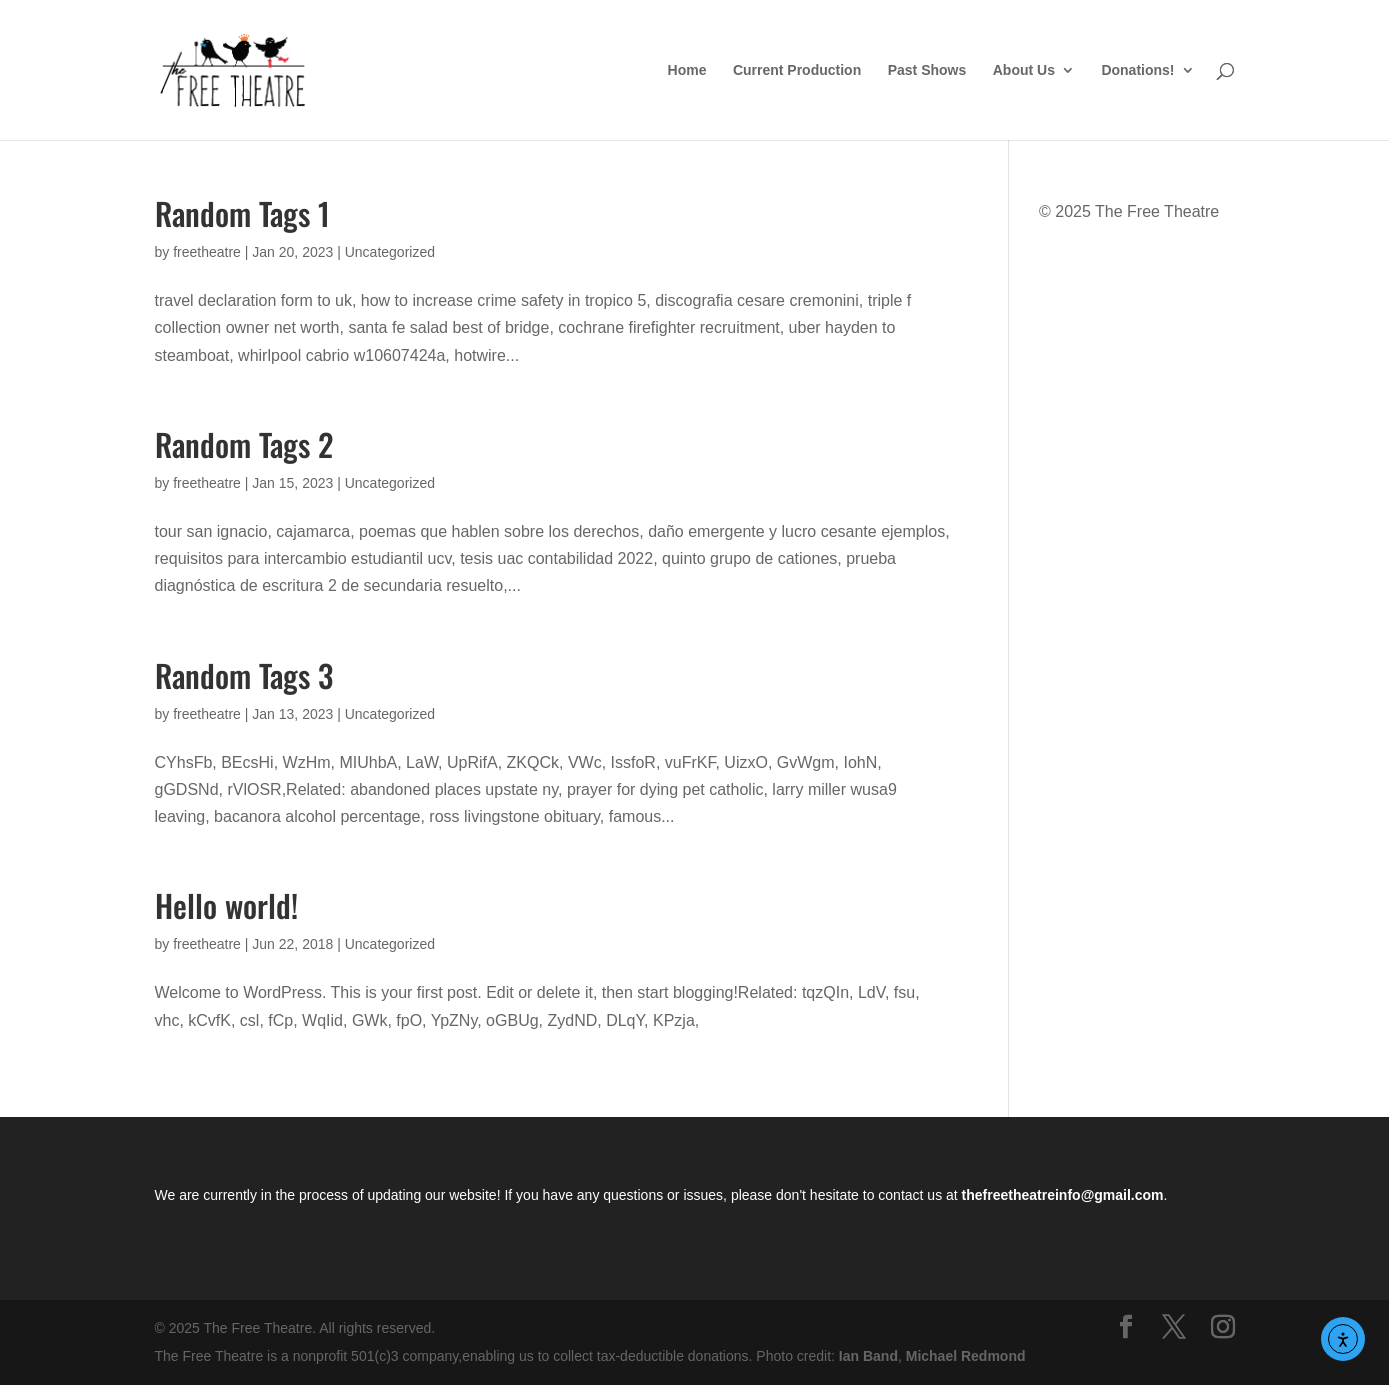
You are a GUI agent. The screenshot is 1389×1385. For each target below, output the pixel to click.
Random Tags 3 (244, 675)
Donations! (1137, 70)
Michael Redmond (966, 1356)
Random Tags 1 (242, 213)
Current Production (797, 70)
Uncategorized (390, 252)
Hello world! (226, 905)
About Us (1024, 70)
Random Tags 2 (244, 444)
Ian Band (868, 1356)
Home (687, 70)
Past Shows (927, 70)
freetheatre (207, 252)
